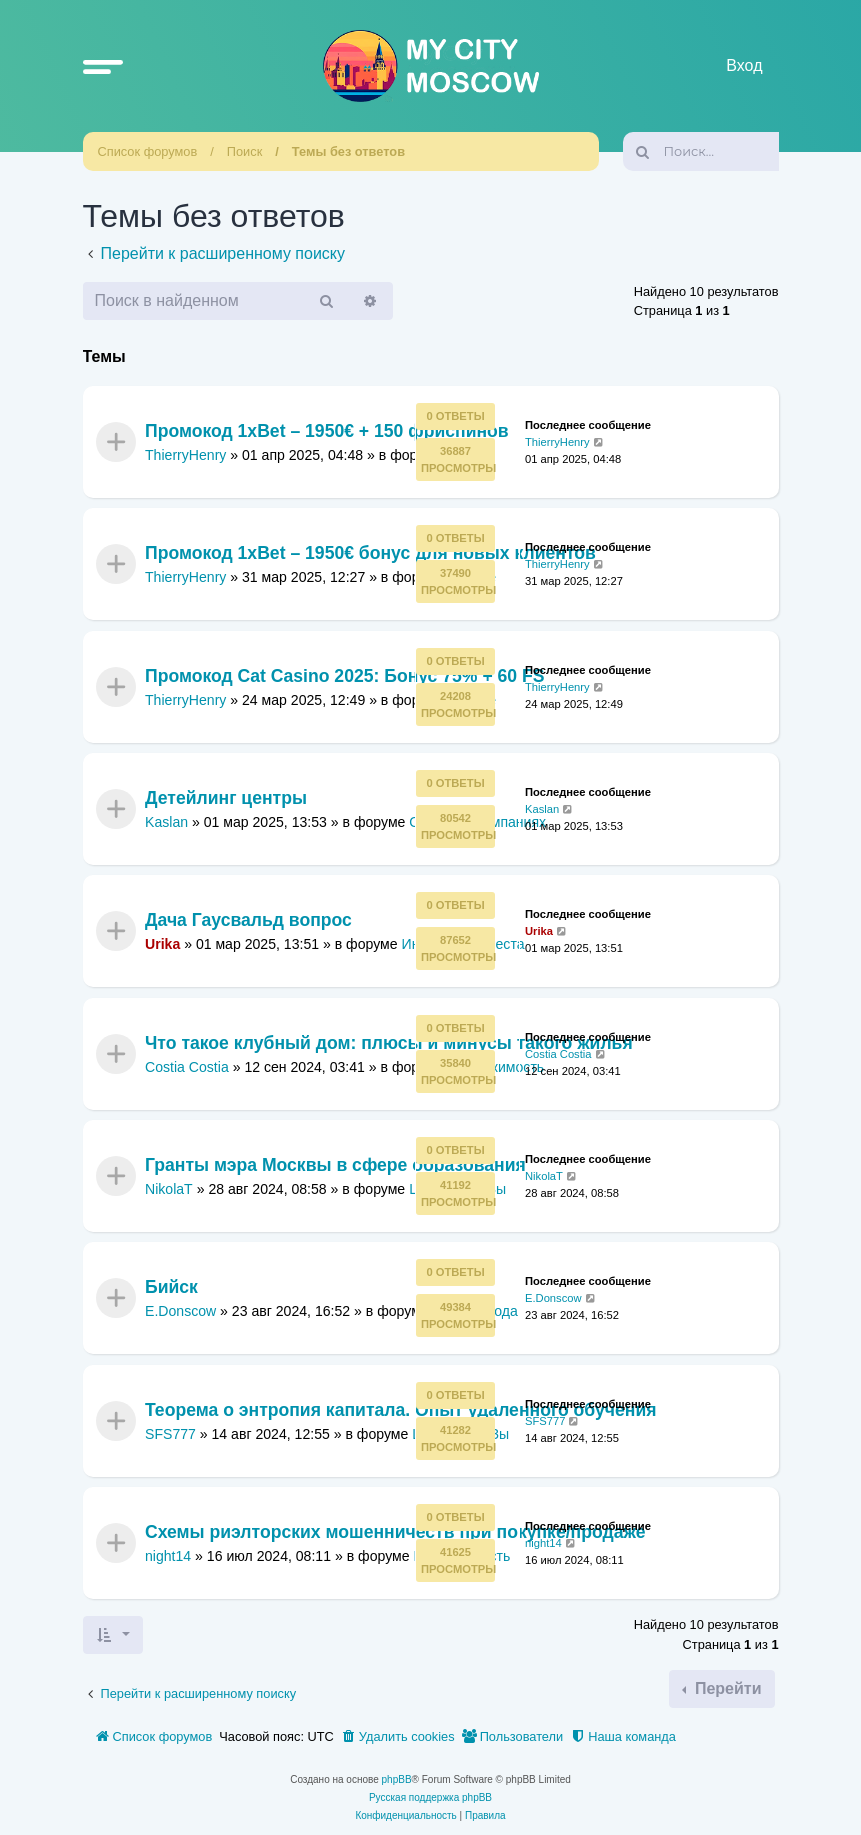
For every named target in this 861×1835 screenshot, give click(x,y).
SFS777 (170, 1434)
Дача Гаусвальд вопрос (248, 921)
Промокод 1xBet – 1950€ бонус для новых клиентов (370, 554)
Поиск (244, 151)
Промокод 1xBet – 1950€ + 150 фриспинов (327, 431)
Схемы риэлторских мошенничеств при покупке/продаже (395, 1533)
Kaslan (166, 822)
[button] (103, 66)
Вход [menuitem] (744, 65)
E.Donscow (180, 1311)
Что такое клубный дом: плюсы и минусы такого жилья (389, 1043)
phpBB (397, 1779)
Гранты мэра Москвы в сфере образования (335, 1166)
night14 (168, 1556)
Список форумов (148, 151)
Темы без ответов (348, 151)
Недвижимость (495, 1067)
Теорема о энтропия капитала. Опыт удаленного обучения (401, 1410)
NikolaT (169, 1189)
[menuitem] (398, 1737)
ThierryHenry (185, 455)
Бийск (171, 1288)
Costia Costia (187, 1067)
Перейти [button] (725, 1688)
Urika (162, 944)
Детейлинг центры (226, 798)
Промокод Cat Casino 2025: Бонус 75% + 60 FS (345, 676)
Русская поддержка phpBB (430, 1797)
